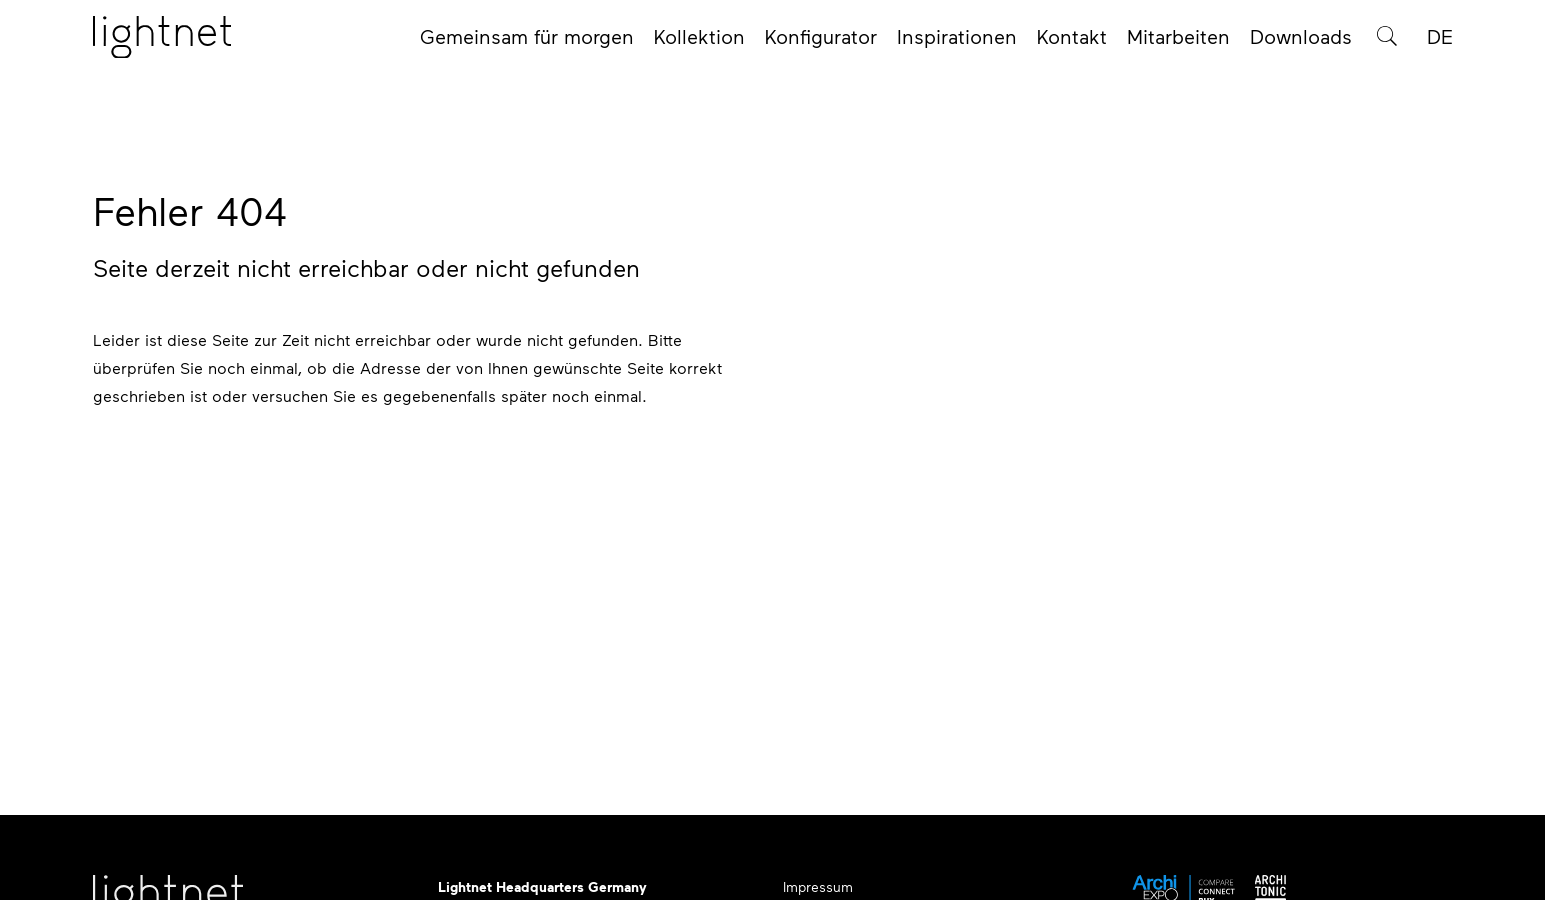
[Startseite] (162, 43)
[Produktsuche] (1387, 42)
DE (1440, 42)
